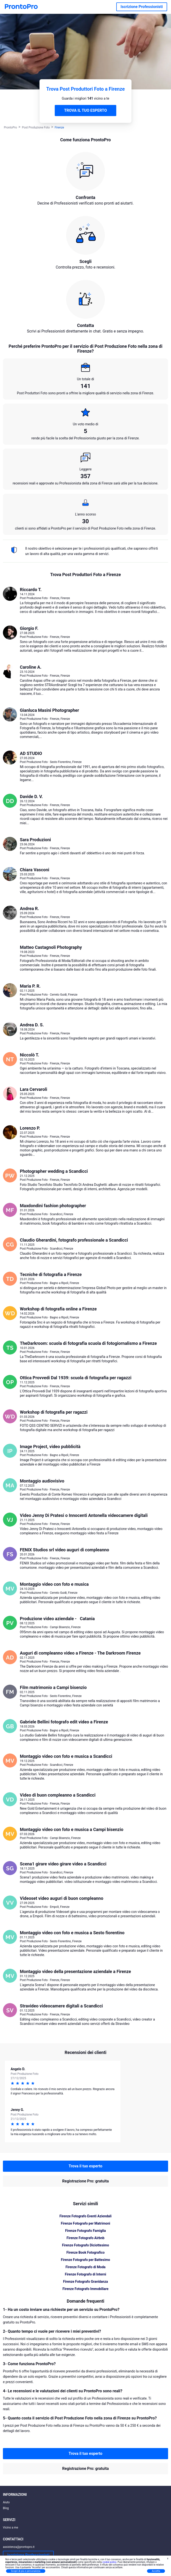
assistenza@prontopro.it (19, 2547)
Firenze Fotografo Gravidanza (85, 2281)
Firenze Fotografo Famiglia (85, 2231)
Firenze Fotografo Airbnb (85, 2238)
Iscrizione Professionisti (142, 6)
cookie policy (109, 2562)
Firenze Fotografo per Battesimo (85, 2260)
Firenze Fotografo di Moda (85, 2267)
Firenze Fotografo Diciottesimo (85, 2245)
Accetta (156, 2571)
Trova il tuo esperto (85, 2166)
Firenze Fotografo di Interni (85, 2274)
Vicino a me (10, 2527)
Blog (6, 2508)
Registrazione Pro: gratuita (85, 2181)
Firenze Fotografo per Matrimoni (85, 2223)
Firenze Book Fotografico (85, 2252)
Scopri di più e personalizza (25, 2571)
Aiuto (6, 2502)
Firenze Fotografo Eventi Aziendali (85, 2216)
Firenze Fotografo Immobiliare (85, 2289)
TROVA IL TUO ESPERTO (85, 110)
